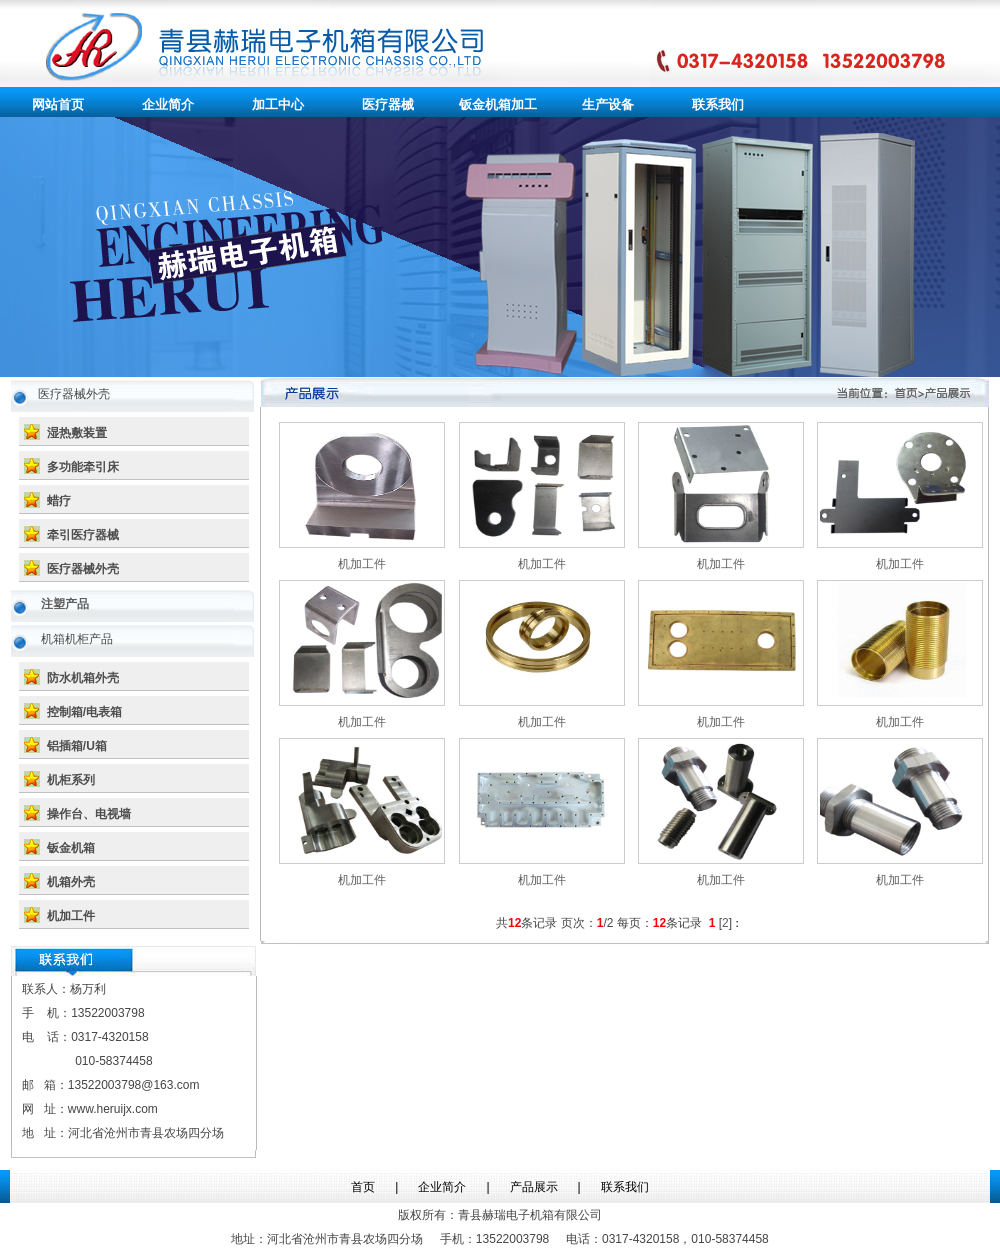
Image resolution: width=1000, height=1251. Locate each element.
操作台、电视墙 (89, 814)
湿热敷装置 (77, 433)
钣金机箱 (71, 848)
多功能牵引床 (83, 467)
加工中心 (278, 104)
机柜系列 (71, 780)
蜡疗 (59, 501)
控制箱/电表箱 (84, 712)
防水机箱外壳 (83, 678)
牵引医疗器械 (83, 535)
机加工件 (71, 916)
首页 (363, 1187)
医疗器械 (388, 104)
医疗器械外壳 (83, 569)
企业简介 (168, 104)
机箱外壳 (71, 882)
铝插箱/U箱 (77, 746)
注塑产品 (65, 604)
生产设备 (608, 104)
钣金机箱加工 (498, 104)
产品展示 (534, 1187)
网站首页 (58, 104)
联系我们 (718, 104)
